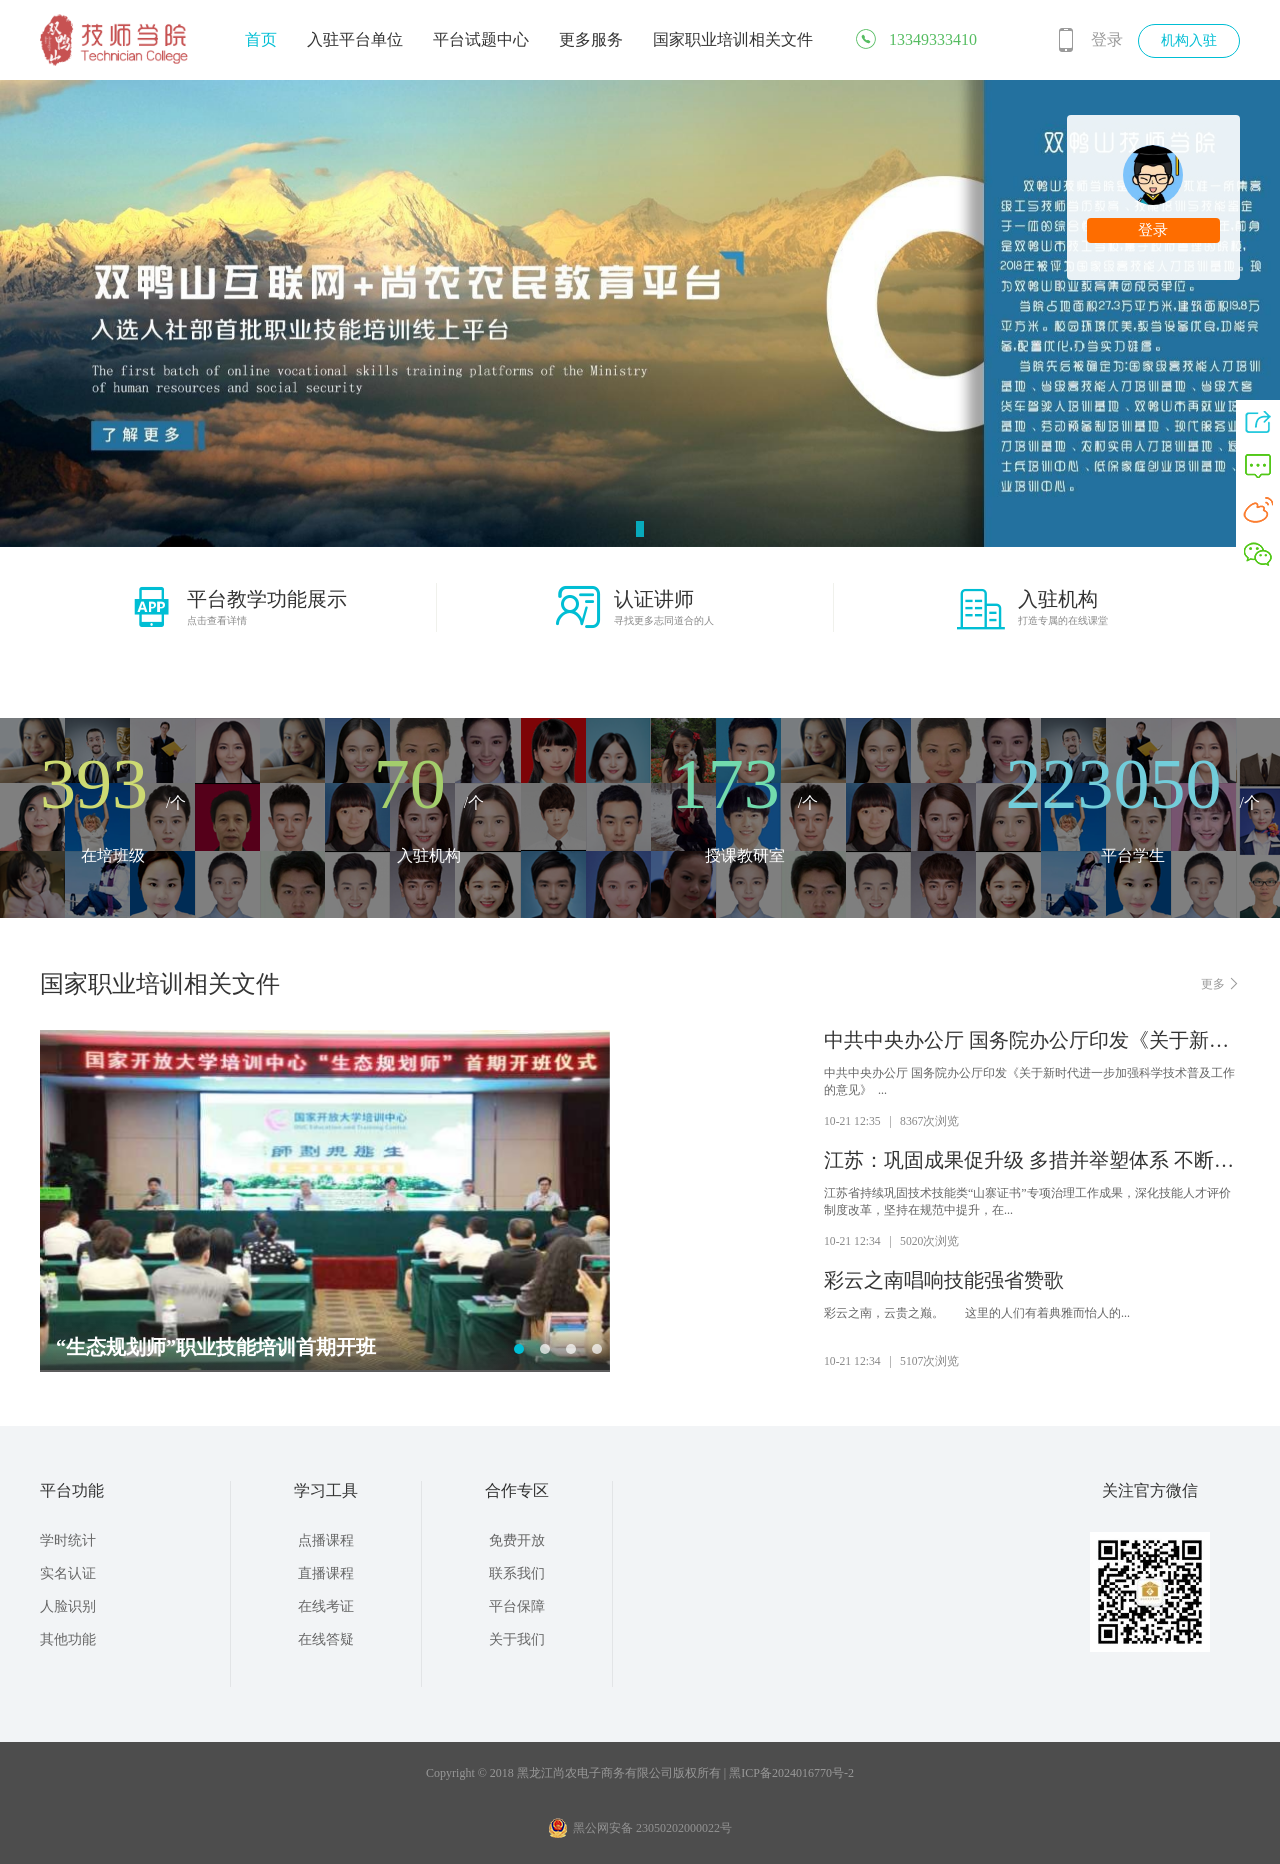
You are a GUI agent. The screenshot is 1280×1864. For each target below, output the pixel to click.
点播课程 (326, 1540)
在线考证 (326, 1606)
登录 (1107, 39)
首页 (261, 39)
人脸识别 (68, 1606)
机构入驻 (1189, 40)
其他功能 (68, 1639)
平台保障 (517, 1606)
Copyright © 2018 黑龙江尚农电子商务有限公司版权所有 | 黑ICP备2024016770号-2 (640, 1773)
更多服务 (591, 39)
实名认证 (68, 1573)
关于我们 (517, 1639)
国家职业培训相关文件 (733, 39)
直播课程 (326, 1573)
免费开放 (517, 1540)
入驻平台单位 (355, 39)
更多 (1220, 983)
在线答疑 (326, 1639)
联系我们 (517, 1573)
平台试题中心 (481, 39)
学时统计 (68, 1540)
